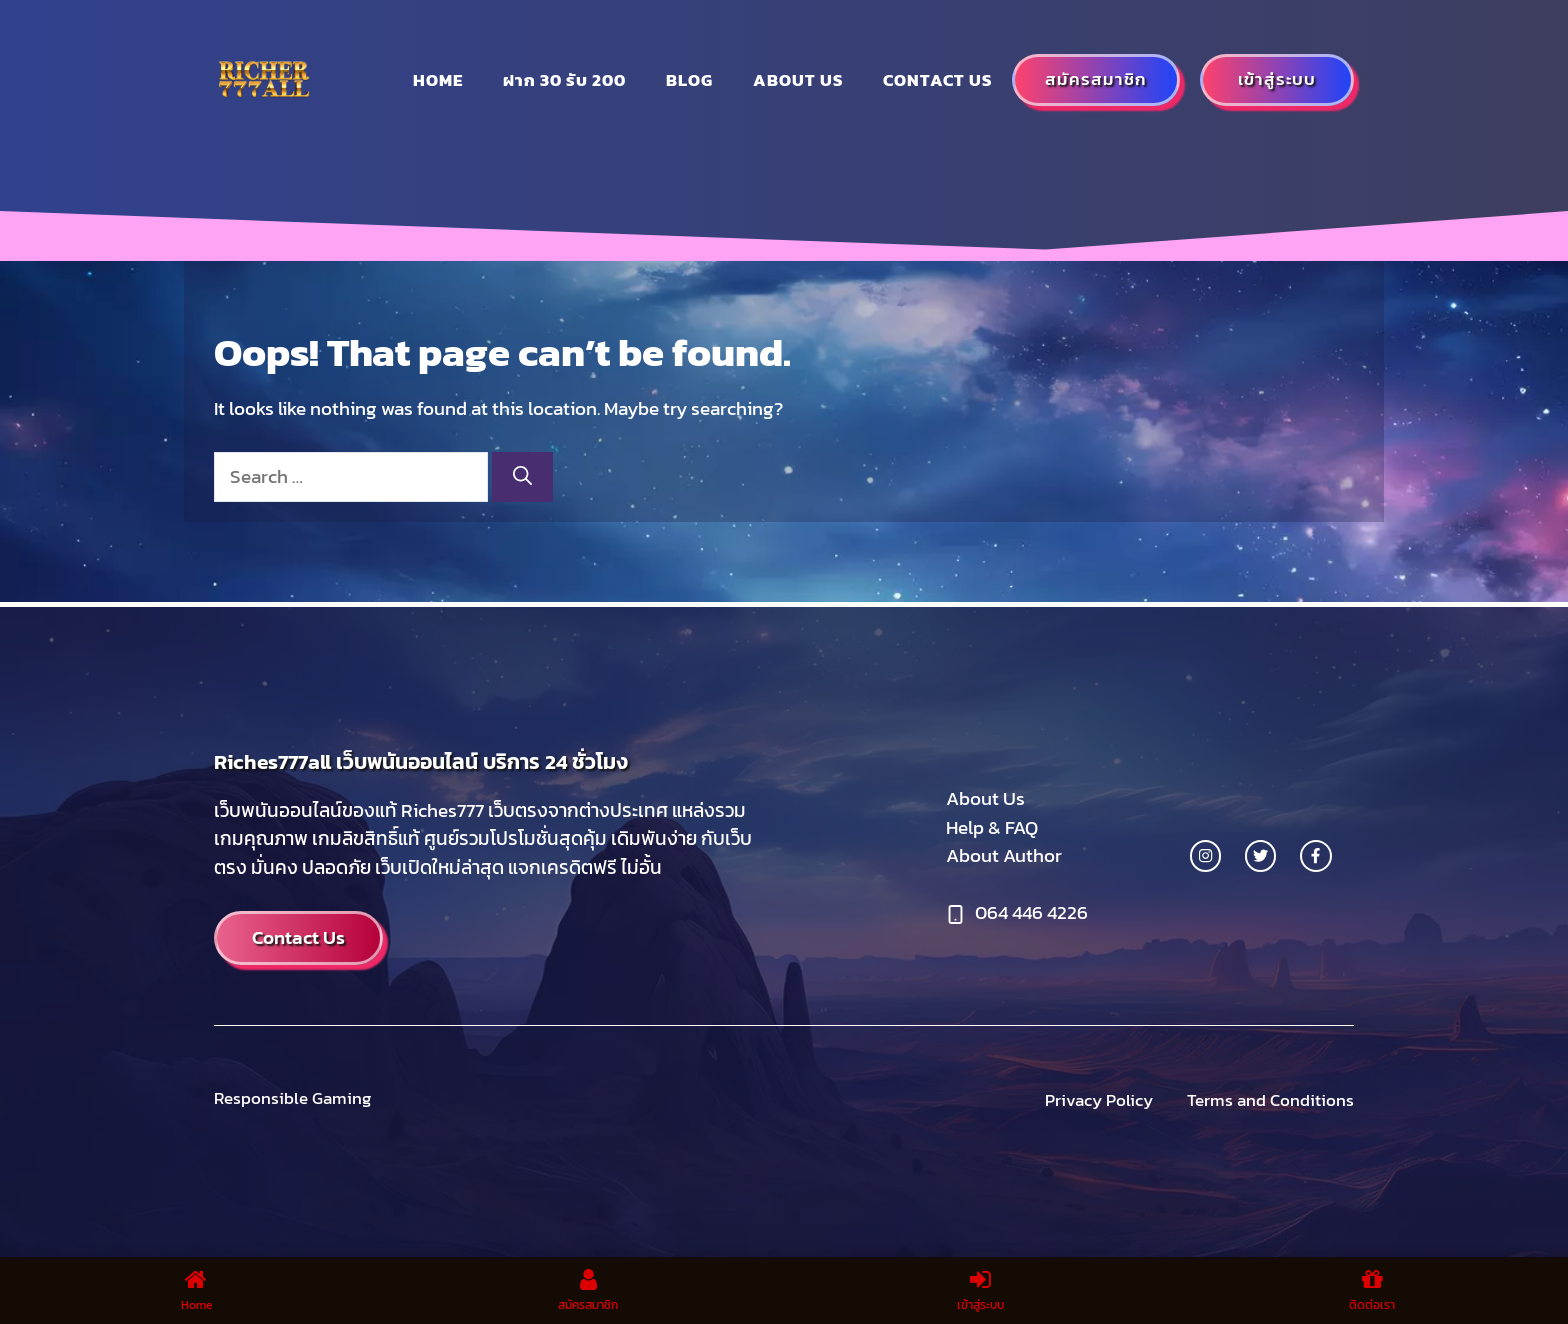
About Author (1004, 855)
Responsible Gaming (292, 1098)
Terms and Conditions (1270, 1100)
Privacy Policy (1099, 1100)
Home (438, 80)
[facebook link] (1315, 855)
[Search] (522, 477)
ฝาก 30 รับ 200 (564, 80)
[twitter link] (1260, 855)
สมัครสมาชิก (1096, 79)
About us (798, 80)
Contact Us (937, 80)
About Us (985, 798)
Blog (689, 80)
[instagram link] (1205, 855)
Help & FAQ (992, 827)
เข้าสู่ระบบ (1277, 79)
